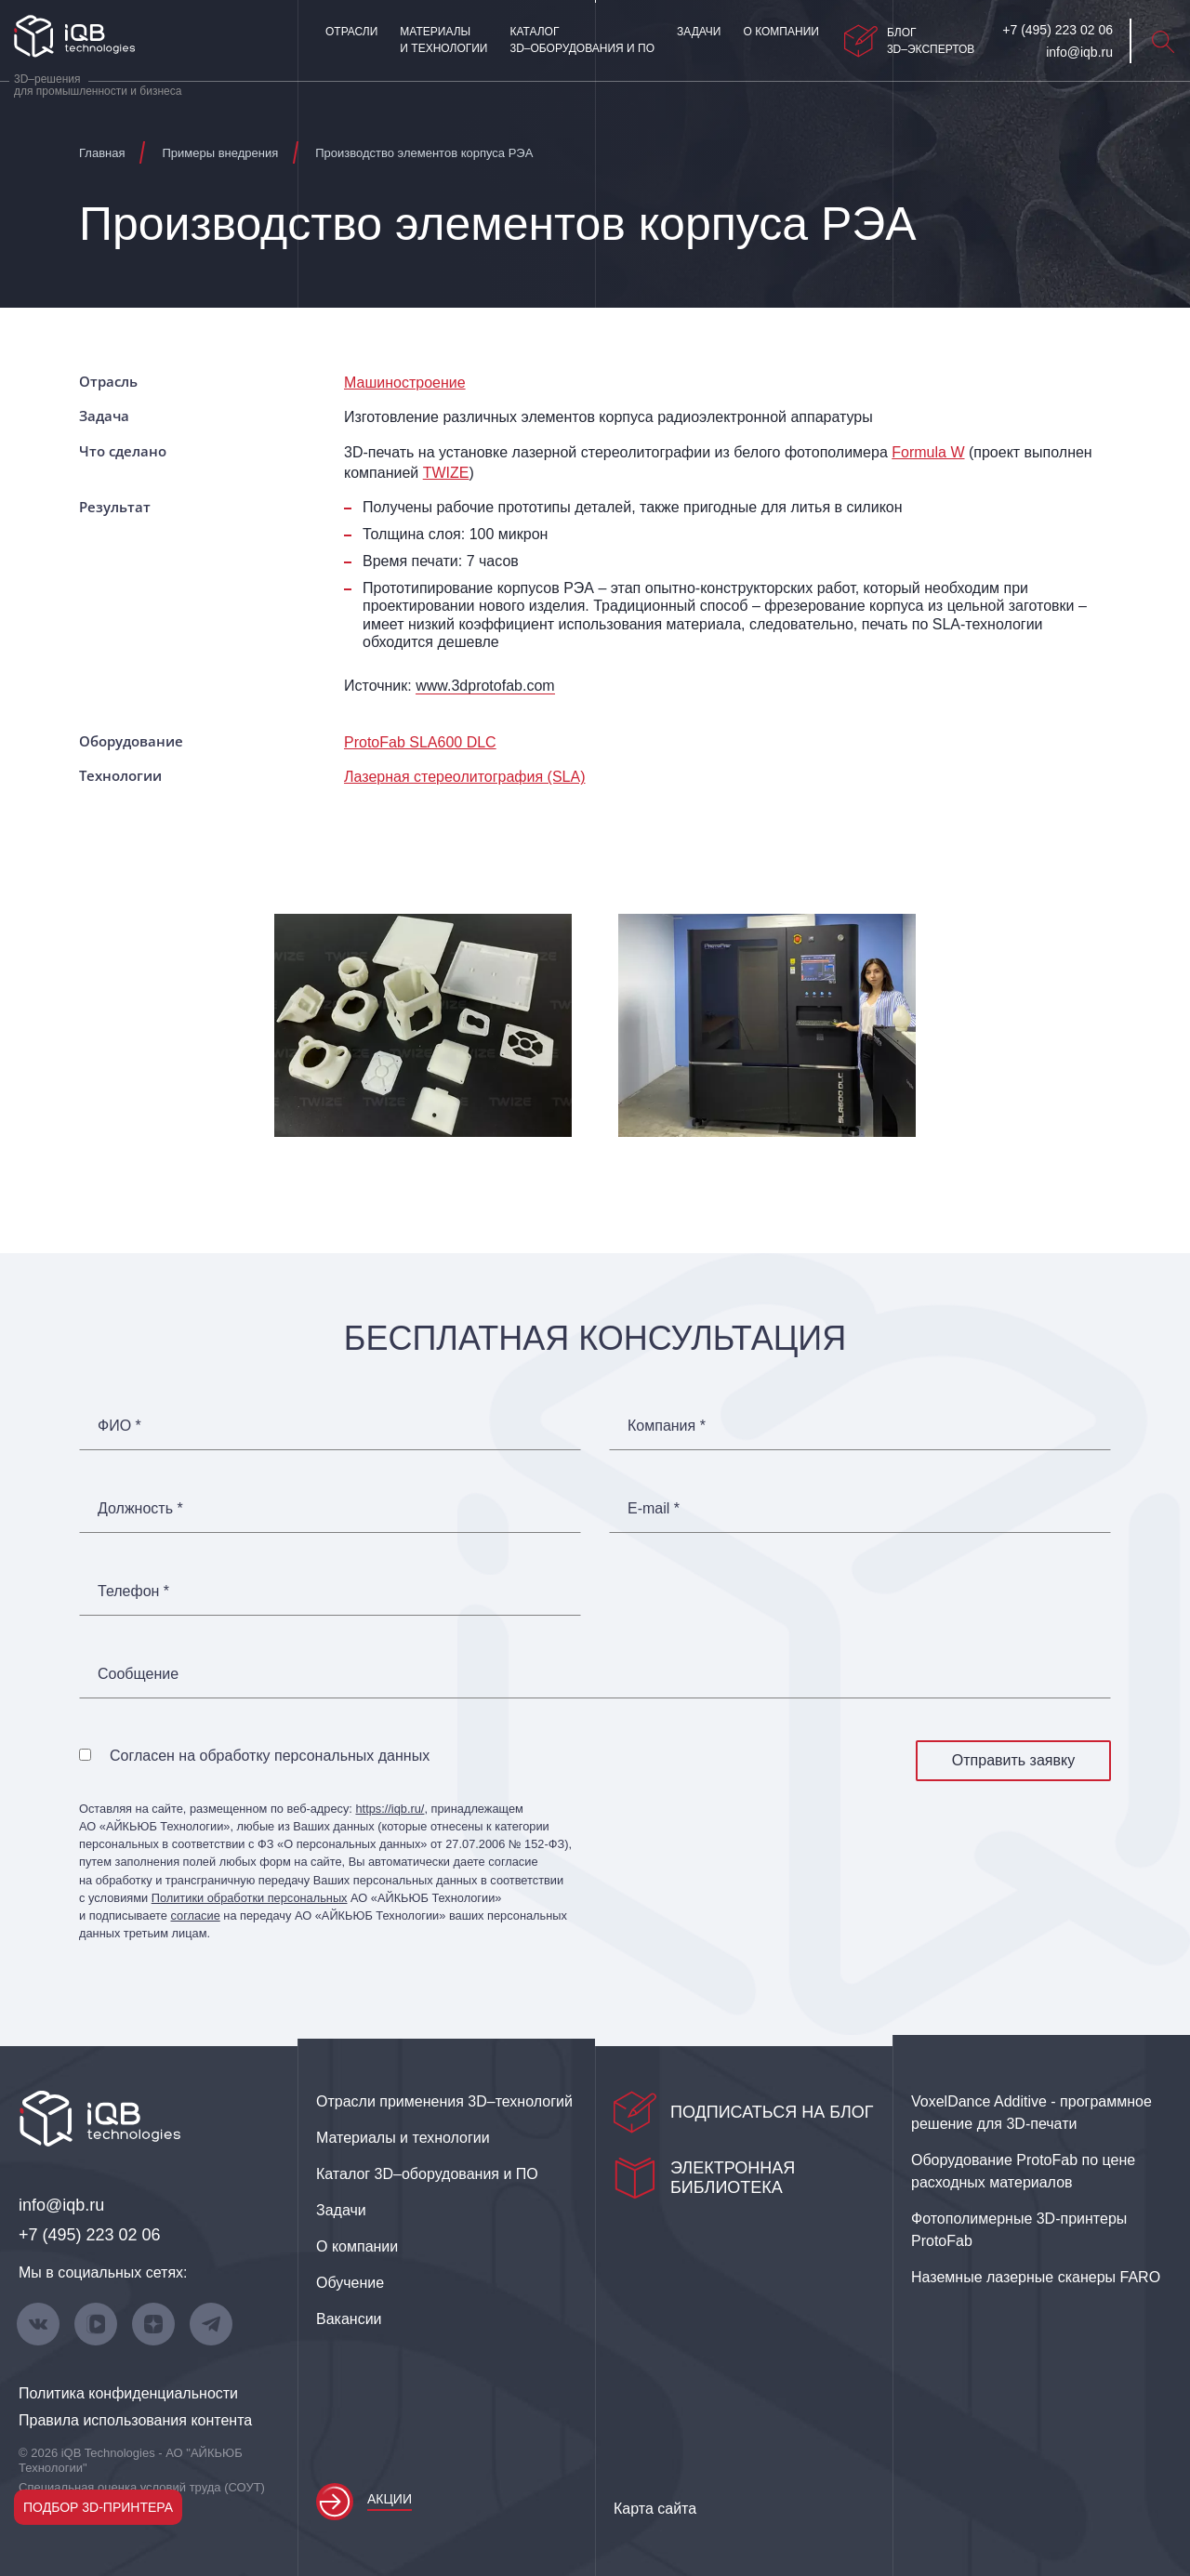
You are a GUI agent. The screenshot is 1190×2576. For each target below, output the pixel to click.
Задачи (699, 31)
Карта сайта (655, 2509)
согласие (194, 1915)
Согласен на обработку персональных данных (270, 1756)
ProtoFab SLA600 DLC (420, 742)
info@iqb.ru (61, 2205)
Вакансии (349, 2319)
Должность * (140, 1508)
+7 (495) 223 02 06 (90, 2235)
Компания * (667, 1426)
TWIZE (446, 473)
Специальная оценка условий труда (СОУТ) (142, 2487)
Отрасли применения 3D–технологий (444, 2101)
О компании (780, 31)
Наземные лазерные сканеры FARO (1035, 2277)
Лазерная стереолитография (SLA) (464, 777)
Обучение (350, 2283)
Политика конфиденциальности (128, 2393)
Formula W (928, 452)
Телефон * (133, 1591)
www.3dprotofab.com (485, 686)
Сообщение (138, 1674)
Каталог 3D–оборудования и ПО (581, 40)
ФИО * (119, 1426)
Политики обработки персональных (250, 1898)
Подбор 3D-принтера (98, 2507)
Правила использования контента (135, 2420)
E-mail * (654, 1508)
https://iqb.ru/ (389, 1809)
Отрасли (351, 31)
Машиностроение (405, 382)
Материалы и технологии (443, 40)
